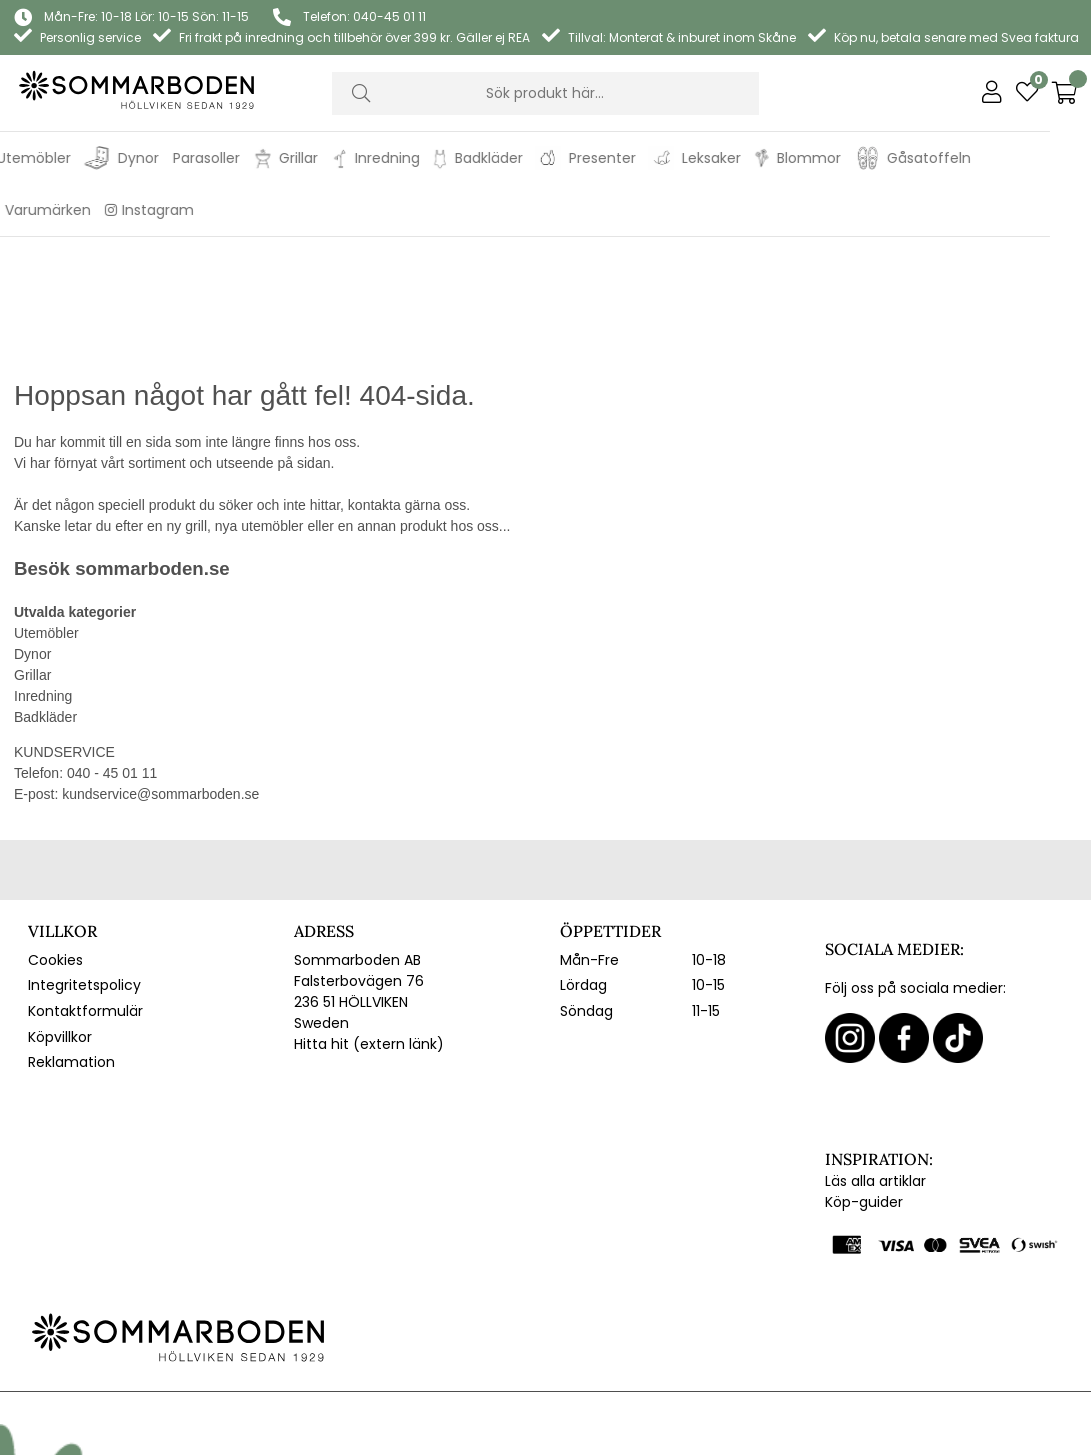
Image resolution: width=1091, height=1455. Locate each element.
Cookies (55, 839)
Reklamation (71, 941)
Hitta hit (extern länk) (369, 923)
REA (19, 210)
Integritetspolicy (84, 864)
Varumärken (88, 210)
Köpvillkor (60, 916)
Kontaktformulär (85, 890)
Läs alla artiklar (875, 1060)
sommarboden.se (152, 447)
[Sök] (545, 93)
